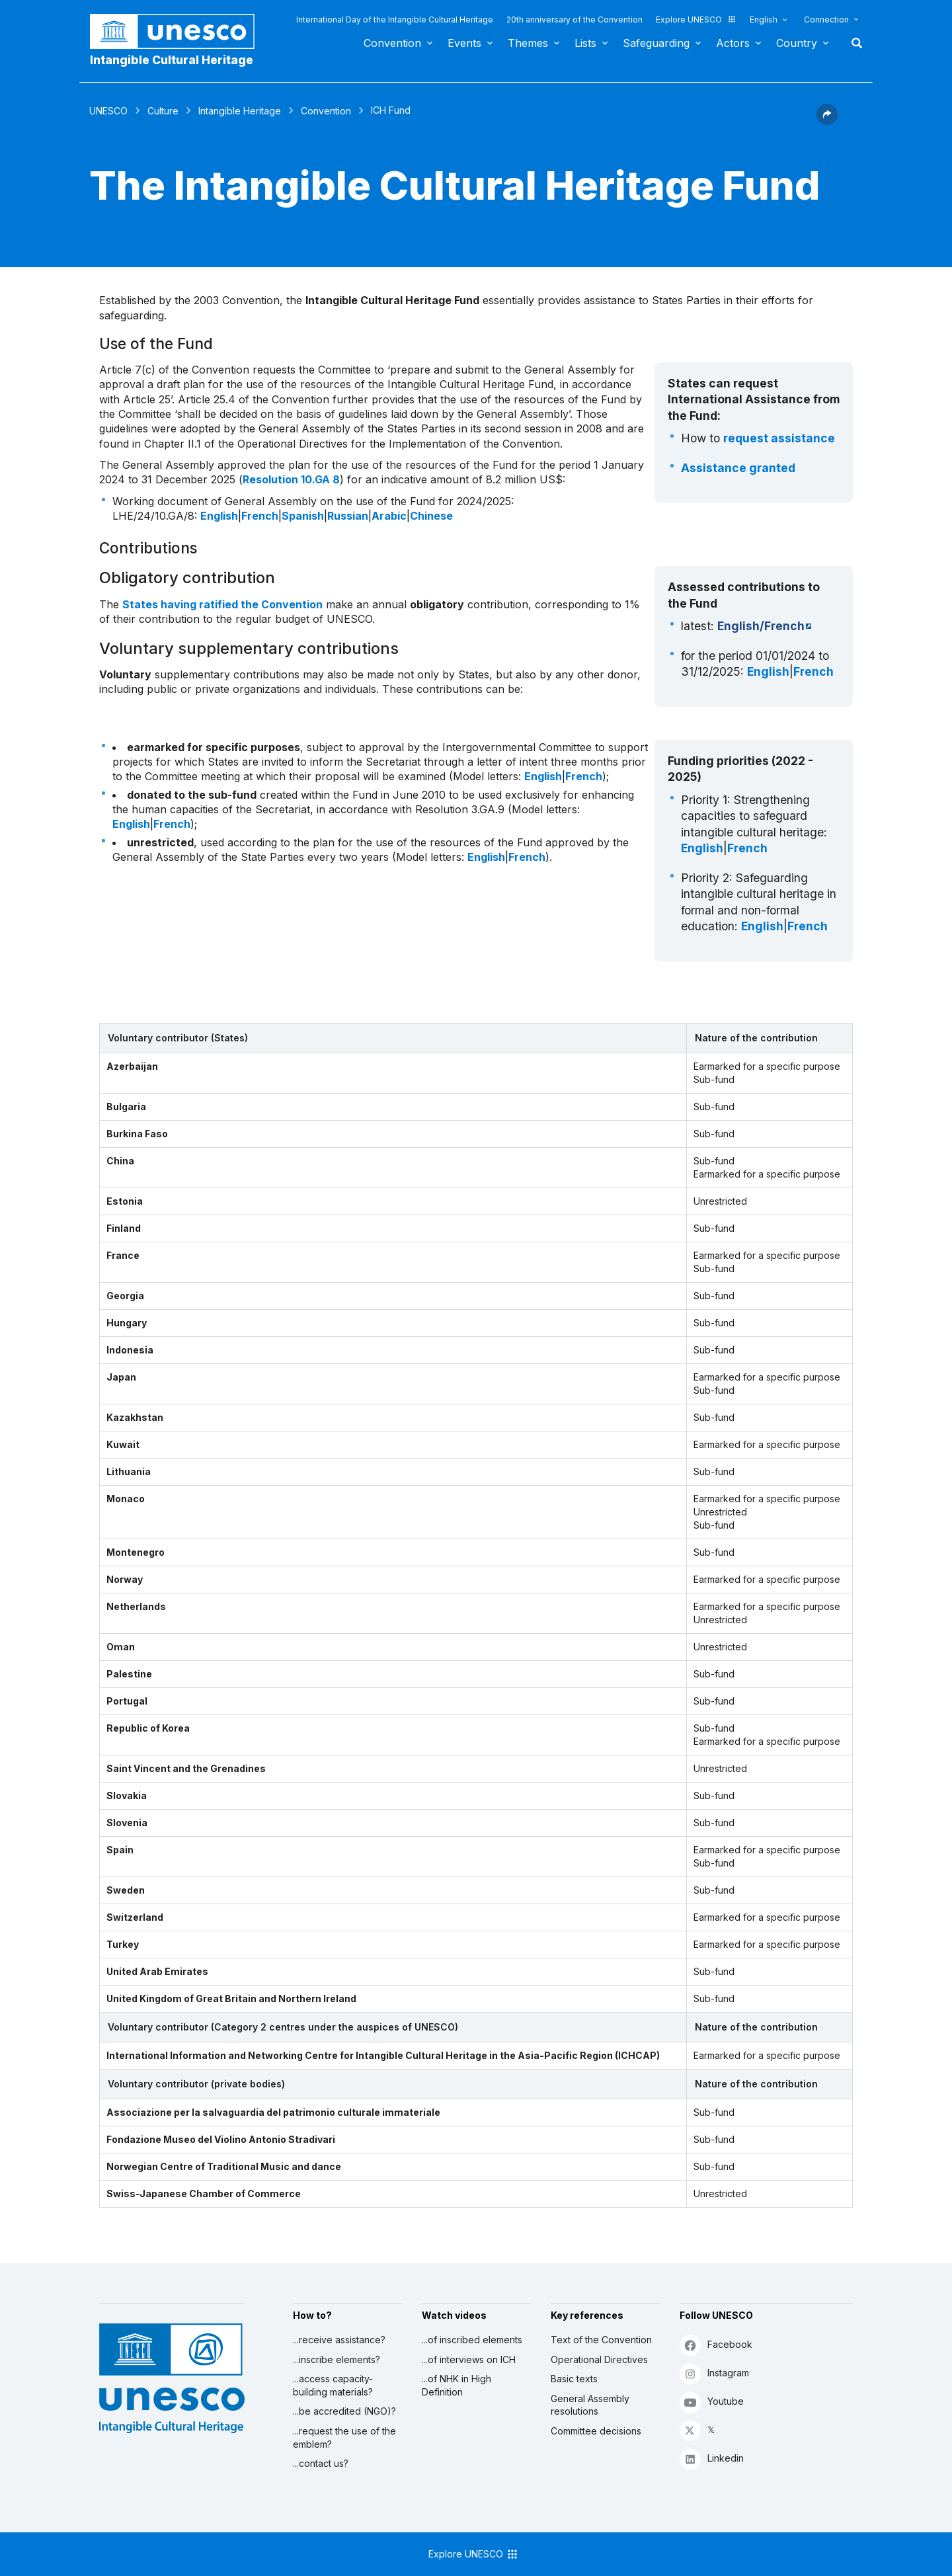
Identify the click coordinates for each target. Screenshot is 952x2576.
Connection (826, 19)
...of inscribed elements (472, 2339)
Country (796, 43)
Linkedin (712, 2458)
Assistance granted (738, 468)
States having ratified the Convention (222, 604)
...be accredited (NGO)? (344, 2411)
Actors (733, 43)
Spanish (303, 515)
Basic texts (574, 2378)
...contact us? (320, 2463)
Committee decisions (596, 2430)
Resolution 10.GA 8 (291, 479)
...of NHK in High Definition (456, 2385)
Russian (347, 515)
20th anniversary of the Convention (574, 19)
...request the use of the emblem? (344, 2437)
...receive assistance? (339, 2339)
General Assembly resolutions (590, 2405)
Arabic (389, 515)
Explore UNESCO (696, 19)
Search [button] (853, 43)
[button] (827, 121)
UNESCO (108, 110)
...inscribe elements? (336, 2359)
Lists (585, 43)
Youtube (712, 2402)
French (259, 515)
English (763, 19)
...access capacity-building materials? (333, 2385)
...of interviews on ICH (469, 2359)
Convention (392, 43)
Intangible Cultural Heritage (171, 60)
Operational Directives (599, 2359)
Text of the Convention (601, 2339)
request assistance (779, 438)
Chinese (431, 515)
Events (464, 43)
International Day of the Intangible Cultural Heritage (394, 19)
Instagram (714, 2373)
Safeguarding (656, 43)
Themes (528, 43)
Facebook (716, 2345)
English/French (761, 626)
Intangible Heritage (239, 110)
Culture (162, 110)
